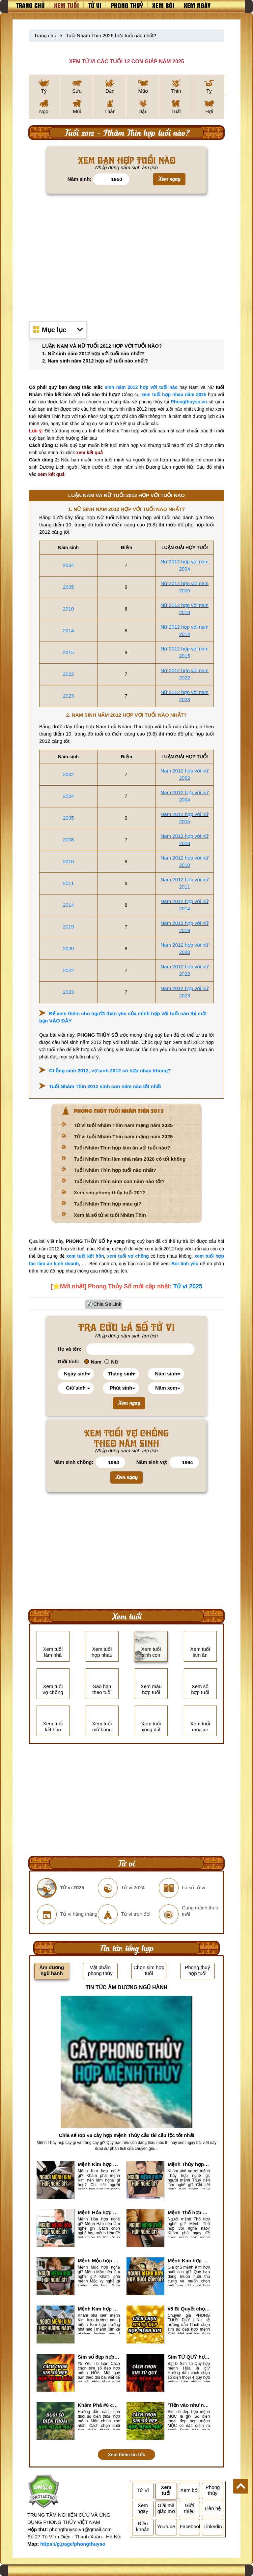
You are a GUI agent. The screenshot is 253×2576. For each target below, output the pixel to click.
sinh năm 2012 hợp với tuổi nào (141, 387)
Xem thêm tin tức (126, 2454)
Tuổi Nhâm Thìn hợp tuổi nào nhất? (115, 1170)
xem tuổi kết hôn (85, 1256)
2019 (68, 926)
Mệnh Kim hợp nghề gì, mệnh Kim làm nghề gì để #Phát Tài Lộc (99, 2164)
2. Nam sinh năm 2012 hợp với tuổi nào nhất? (95, 360)
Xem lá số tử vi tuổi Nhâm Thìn (110, 1215)
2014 (68, 630)
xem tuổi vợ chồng (128, 1256)
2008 (68, 839)
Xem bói (163, 5)
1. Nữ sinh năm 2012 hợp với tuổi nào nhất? (93, 353)
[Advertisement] (126, 253)
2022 (68, 674)
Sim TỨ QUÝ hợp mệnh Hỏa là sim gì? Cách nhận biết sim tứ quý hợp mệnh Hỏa (189, 2357)
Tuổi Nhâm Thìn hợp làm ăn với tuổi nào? (122, 1147)
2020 (68, 948)
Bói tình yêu (184, 1263)
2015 (68, 652)
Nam (93, 1362)
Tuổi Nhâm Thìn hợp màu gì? (107, 1204)
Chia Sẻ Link (108, 1304)
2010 (68, 609)
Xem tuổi (66, 5)
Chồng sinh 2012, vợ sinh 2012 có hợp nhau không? (110, 1070)
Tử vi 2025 (187, 1286)
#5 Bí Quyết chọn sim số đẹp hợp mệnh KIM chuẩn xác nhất (189, 2308)
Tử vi (94, 5)
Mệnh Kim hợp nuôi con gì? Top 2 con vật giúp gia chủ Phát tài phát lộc (189, 2260)
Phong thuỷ (127, 5)
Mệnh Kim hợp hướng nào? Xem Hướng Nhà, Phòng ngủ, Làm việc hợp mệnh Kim (99, 2308)
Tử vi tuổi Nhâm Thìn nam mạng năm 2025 (123, 1125)
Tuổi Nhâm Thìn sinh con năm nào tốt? (119, 1181)
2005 (68, 587)
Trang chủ (30, 5)
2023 (68, 696)
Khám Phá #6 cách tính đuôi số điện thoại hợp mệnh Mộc (99, 2405)
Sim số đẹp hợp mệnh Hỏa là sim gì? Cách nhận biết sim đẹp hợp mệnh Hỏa (99, 2357)
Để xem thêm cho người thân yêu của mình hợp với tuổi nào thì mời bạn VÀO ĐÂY (123, 1017)
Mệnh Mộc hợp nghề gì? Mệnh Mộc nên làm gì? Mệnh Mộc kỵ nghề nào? (99, 2260)
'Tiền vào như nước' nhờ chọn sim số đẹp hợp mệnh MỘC (189, 2405)
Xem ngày (197, 5)
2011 (68, 883)
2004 (68, 565)
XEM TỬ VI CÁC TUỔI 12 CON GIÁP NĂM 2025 (126, 61)
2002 (68, 774)
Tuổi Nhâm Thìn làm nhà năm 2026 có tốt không (129, 1159)
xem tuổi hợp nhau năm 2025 (173, 394)
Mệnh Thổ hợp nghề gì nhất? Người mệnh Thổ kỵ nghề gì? (189, 2212)
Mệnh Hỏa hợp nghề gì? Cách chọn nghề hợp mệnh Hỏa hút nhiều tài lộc (99, 2212)
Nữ (111, 1362)
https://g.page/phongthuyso (72, 2544)
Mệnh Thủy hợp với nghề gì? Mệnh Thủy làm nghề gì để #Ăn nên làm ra (189, 2164)
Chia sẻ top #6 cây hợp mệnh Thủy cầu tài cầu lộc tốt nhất (126, 2135)
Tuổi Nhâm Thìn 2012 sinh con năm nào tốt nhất (105, 1086)
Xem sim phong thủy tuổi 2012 (109, 1192)
